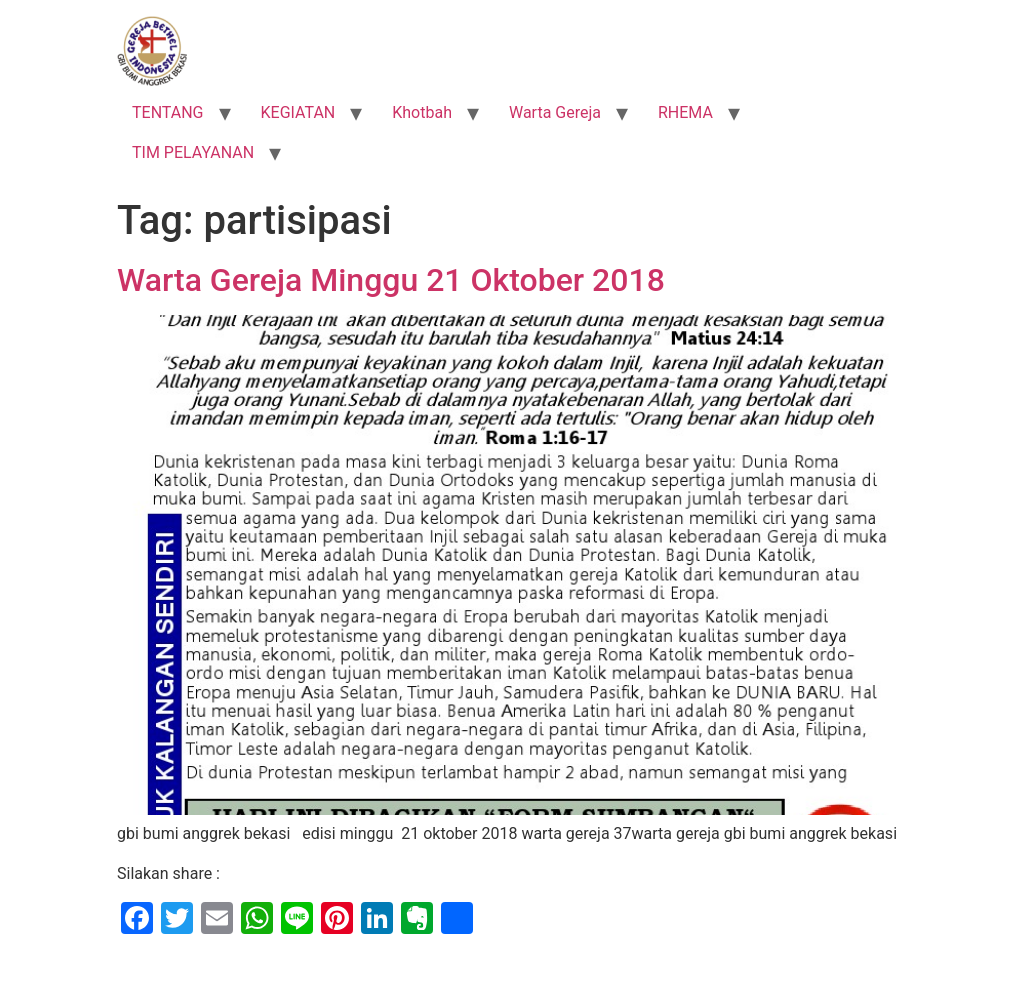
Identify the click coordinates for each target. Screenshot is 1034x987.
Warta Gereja (555, 112)
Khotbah (422, 112)
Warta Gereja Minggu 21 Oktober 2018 (391, 280)
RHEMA (685, 112)
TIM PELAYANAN (193, 152)
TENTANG (168, 112)
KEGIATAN (298, 112)
